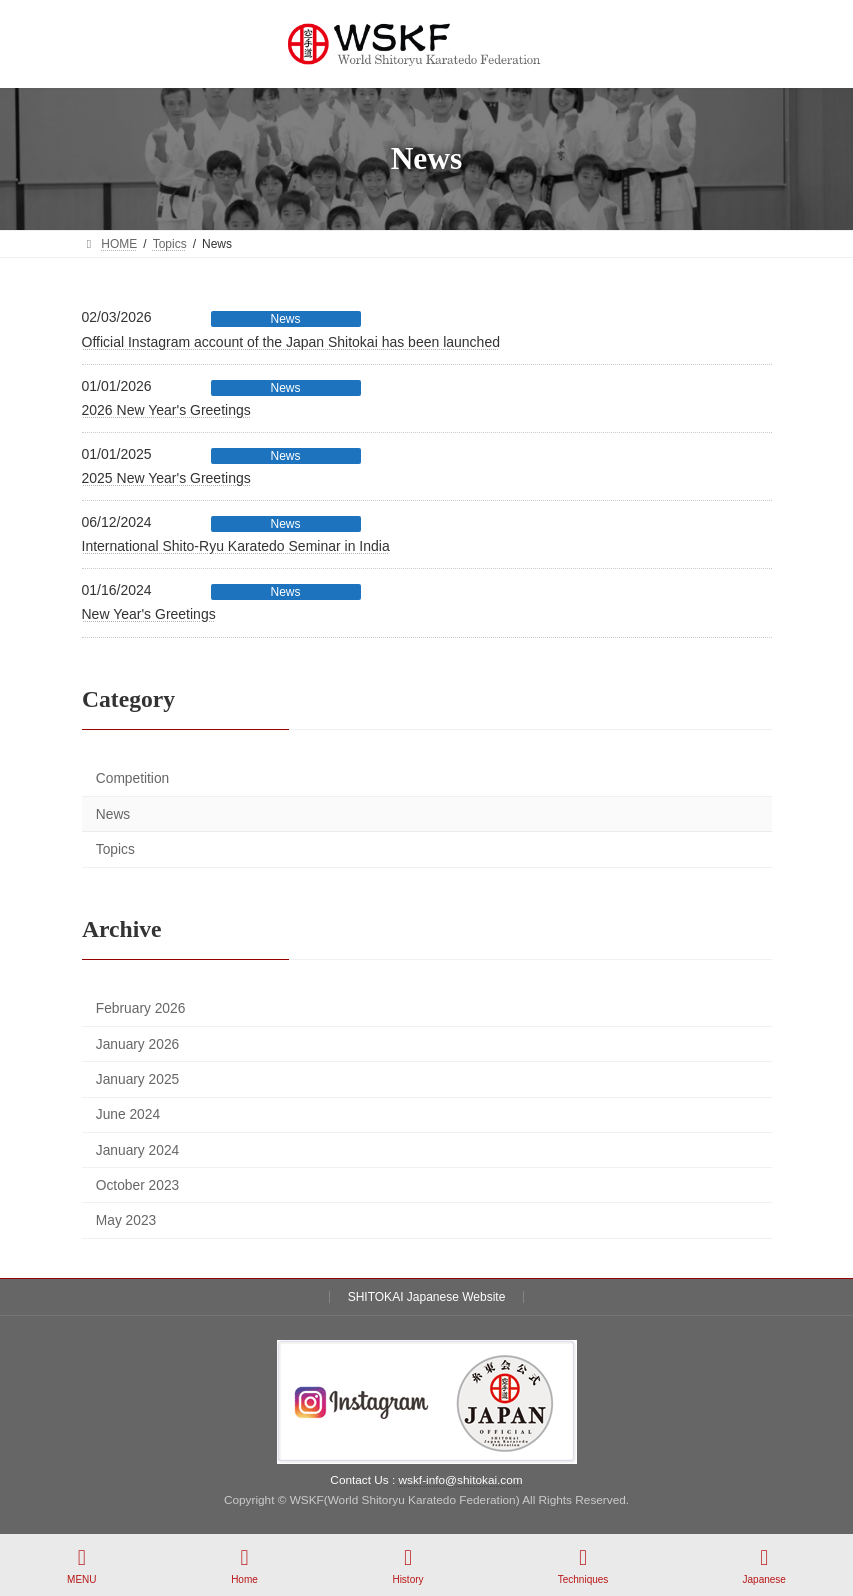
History (407, 1566)
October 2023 (136, 1185)
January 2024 (136, 1150)
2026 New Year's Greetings (166, 410)
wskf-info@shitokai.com (461, 1480)
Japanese (764, 1566)
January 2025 (136, 1079)
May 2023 (125, 1220)
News (285, 319)
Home (245, 1566)
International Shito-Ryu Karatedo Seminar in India (236, 546)
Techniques (583, 1566)
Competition (131, 778)
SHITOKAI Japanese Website (427, 1297)
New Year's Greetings (149, 614)
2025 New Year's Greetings (166, 478)
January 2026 (136, 1044)
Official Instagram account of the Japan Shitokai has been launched (291, 342)
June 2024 (127, 1114)
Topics (114, 849)
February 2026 (140, 1009)
